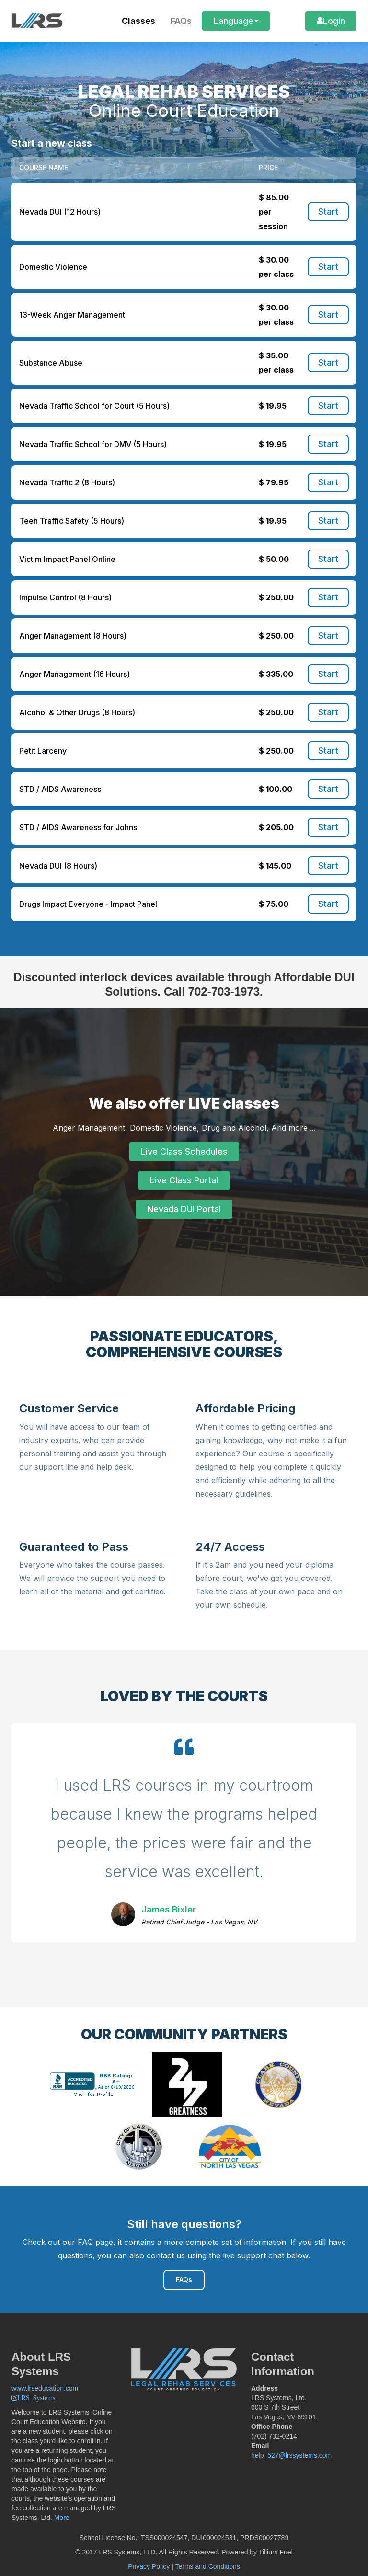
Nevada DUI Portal (184, 1209)
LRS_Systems (36, 2397)
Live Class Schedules (184, 1151)
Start (328, 211)
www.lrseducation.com (45, 2388)
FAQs (184, 2280)
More (61, 2517)
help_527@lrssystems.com (291, 2455)
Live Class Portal (184, 1180)
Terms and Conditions (207, 2566)
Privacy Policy (149, 2566)
